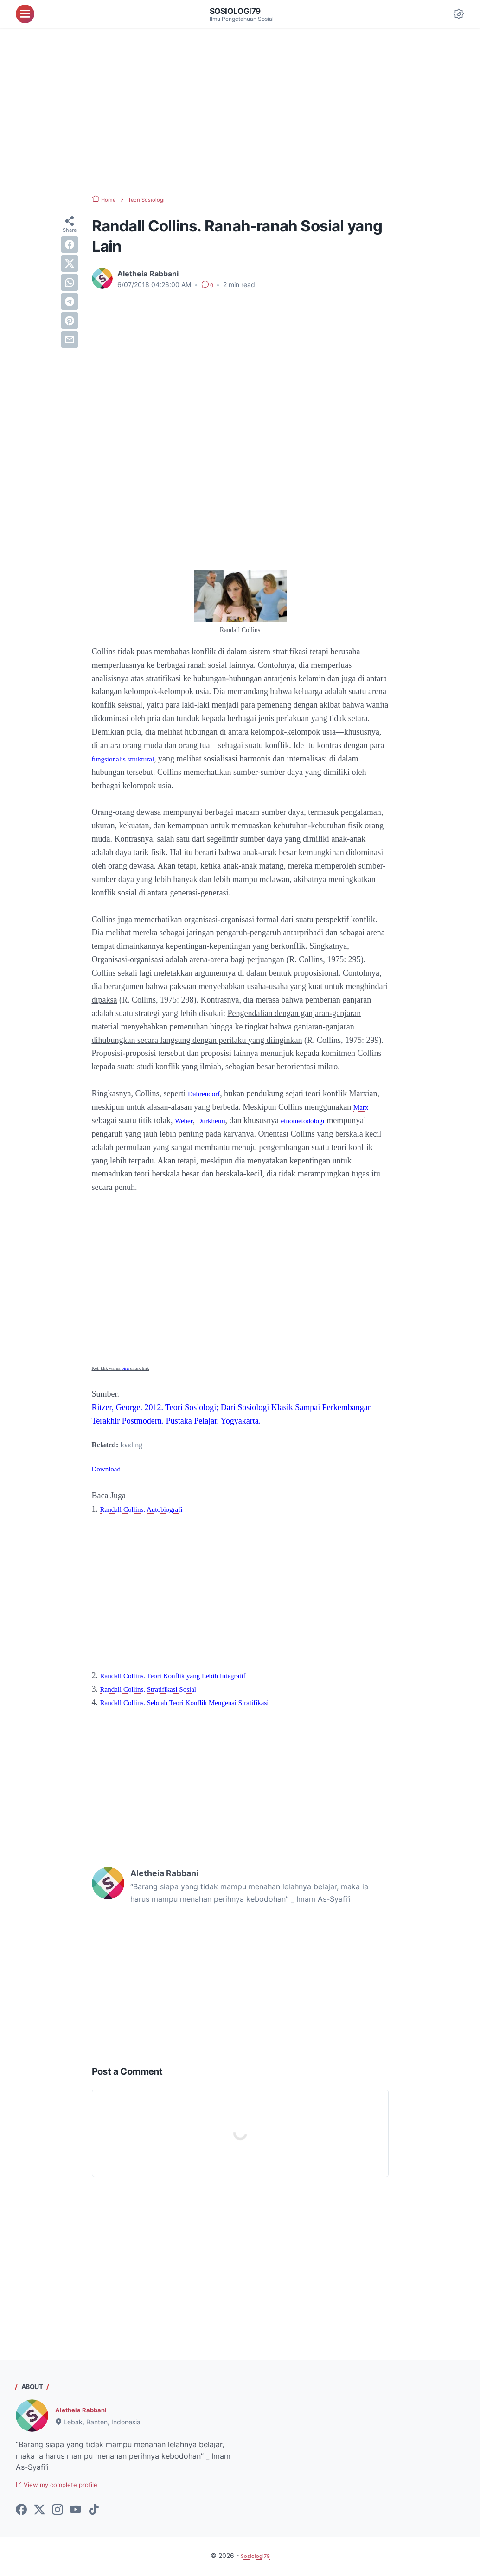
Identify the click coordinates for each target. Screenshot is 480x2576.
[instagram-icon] (57, 2512)
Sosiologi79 (240, 10)
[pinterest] (69, 320)
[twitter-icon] (39, 2512)
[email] (69, 339)
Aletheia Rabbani (85, 2409)
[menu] (25, 14)
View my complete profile (66, 2485)
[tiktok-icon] (93, 2512)
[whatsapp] (69, 282)
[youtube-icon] (75, 2512)
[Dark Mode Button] (458, 13)
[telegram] (69, 301)
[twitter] (69, 263)
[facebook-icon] (21, 2512)
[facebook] (69, 244)
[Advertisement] (240, 111)
